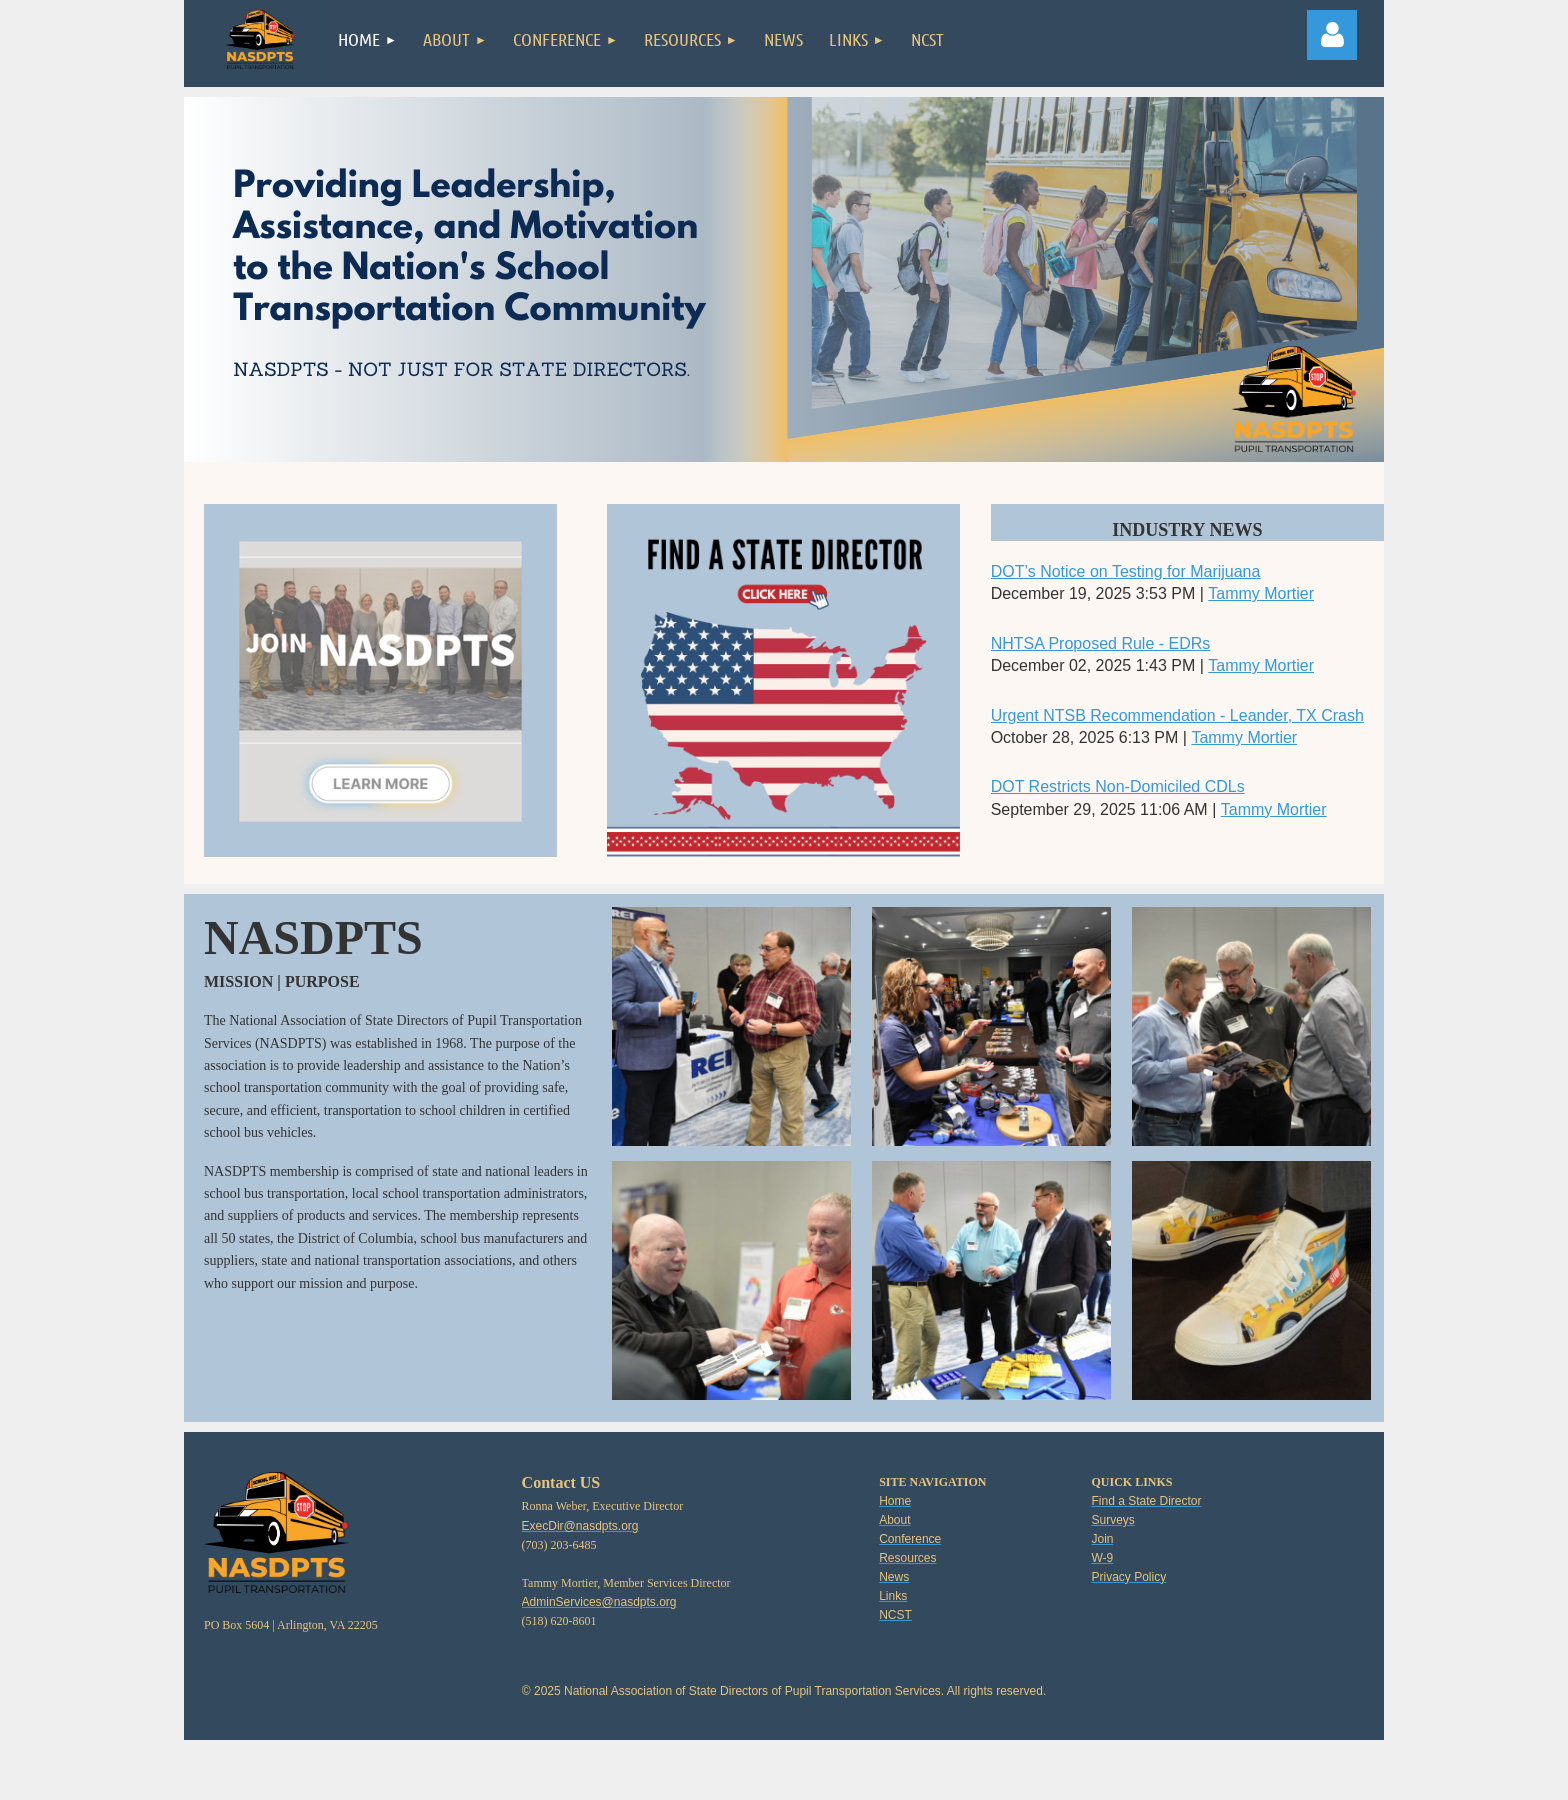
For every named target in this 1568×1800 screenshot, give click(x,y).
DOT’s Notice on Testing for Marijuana (1126, 571)
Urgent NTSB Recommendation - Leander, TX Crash (1177, 715)
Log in (1332, 35)
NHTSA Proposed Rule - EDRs (1101, 643)
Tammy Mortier (1261, 593)
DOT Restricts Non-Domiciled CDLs (1118, 786)
